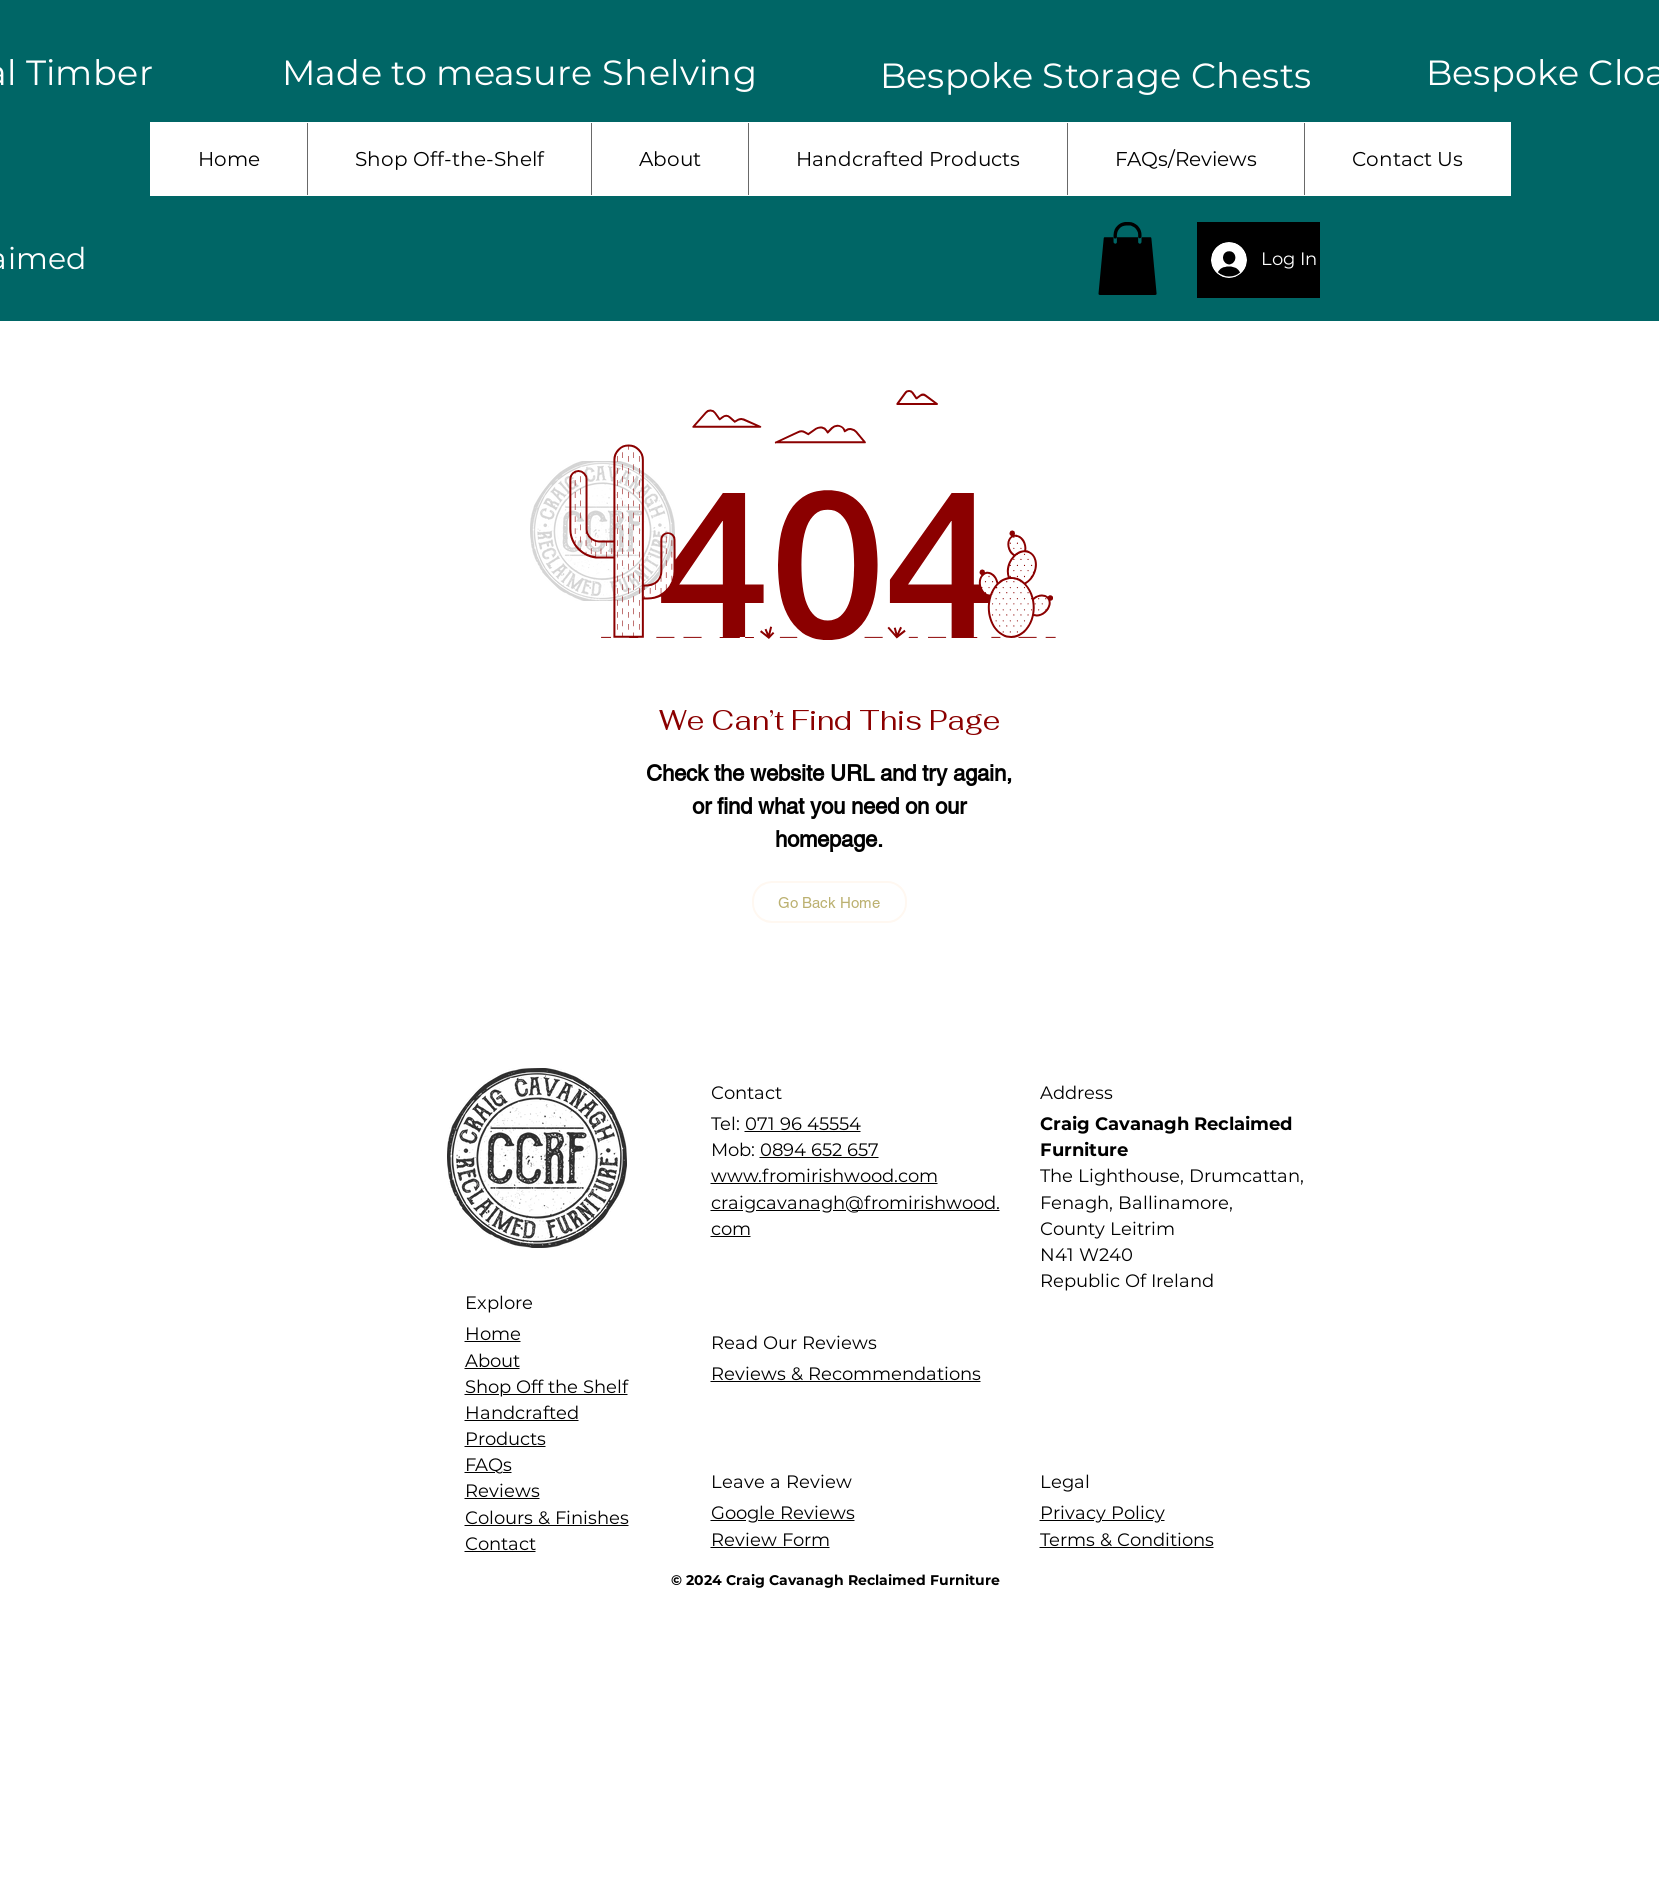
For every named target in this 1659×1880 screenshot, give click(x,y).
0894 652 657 (819, 1150)
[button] (1127, 258)
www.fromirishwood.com (824, 1176)
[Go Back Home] (829, 902)
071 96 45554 (803, 1124)
